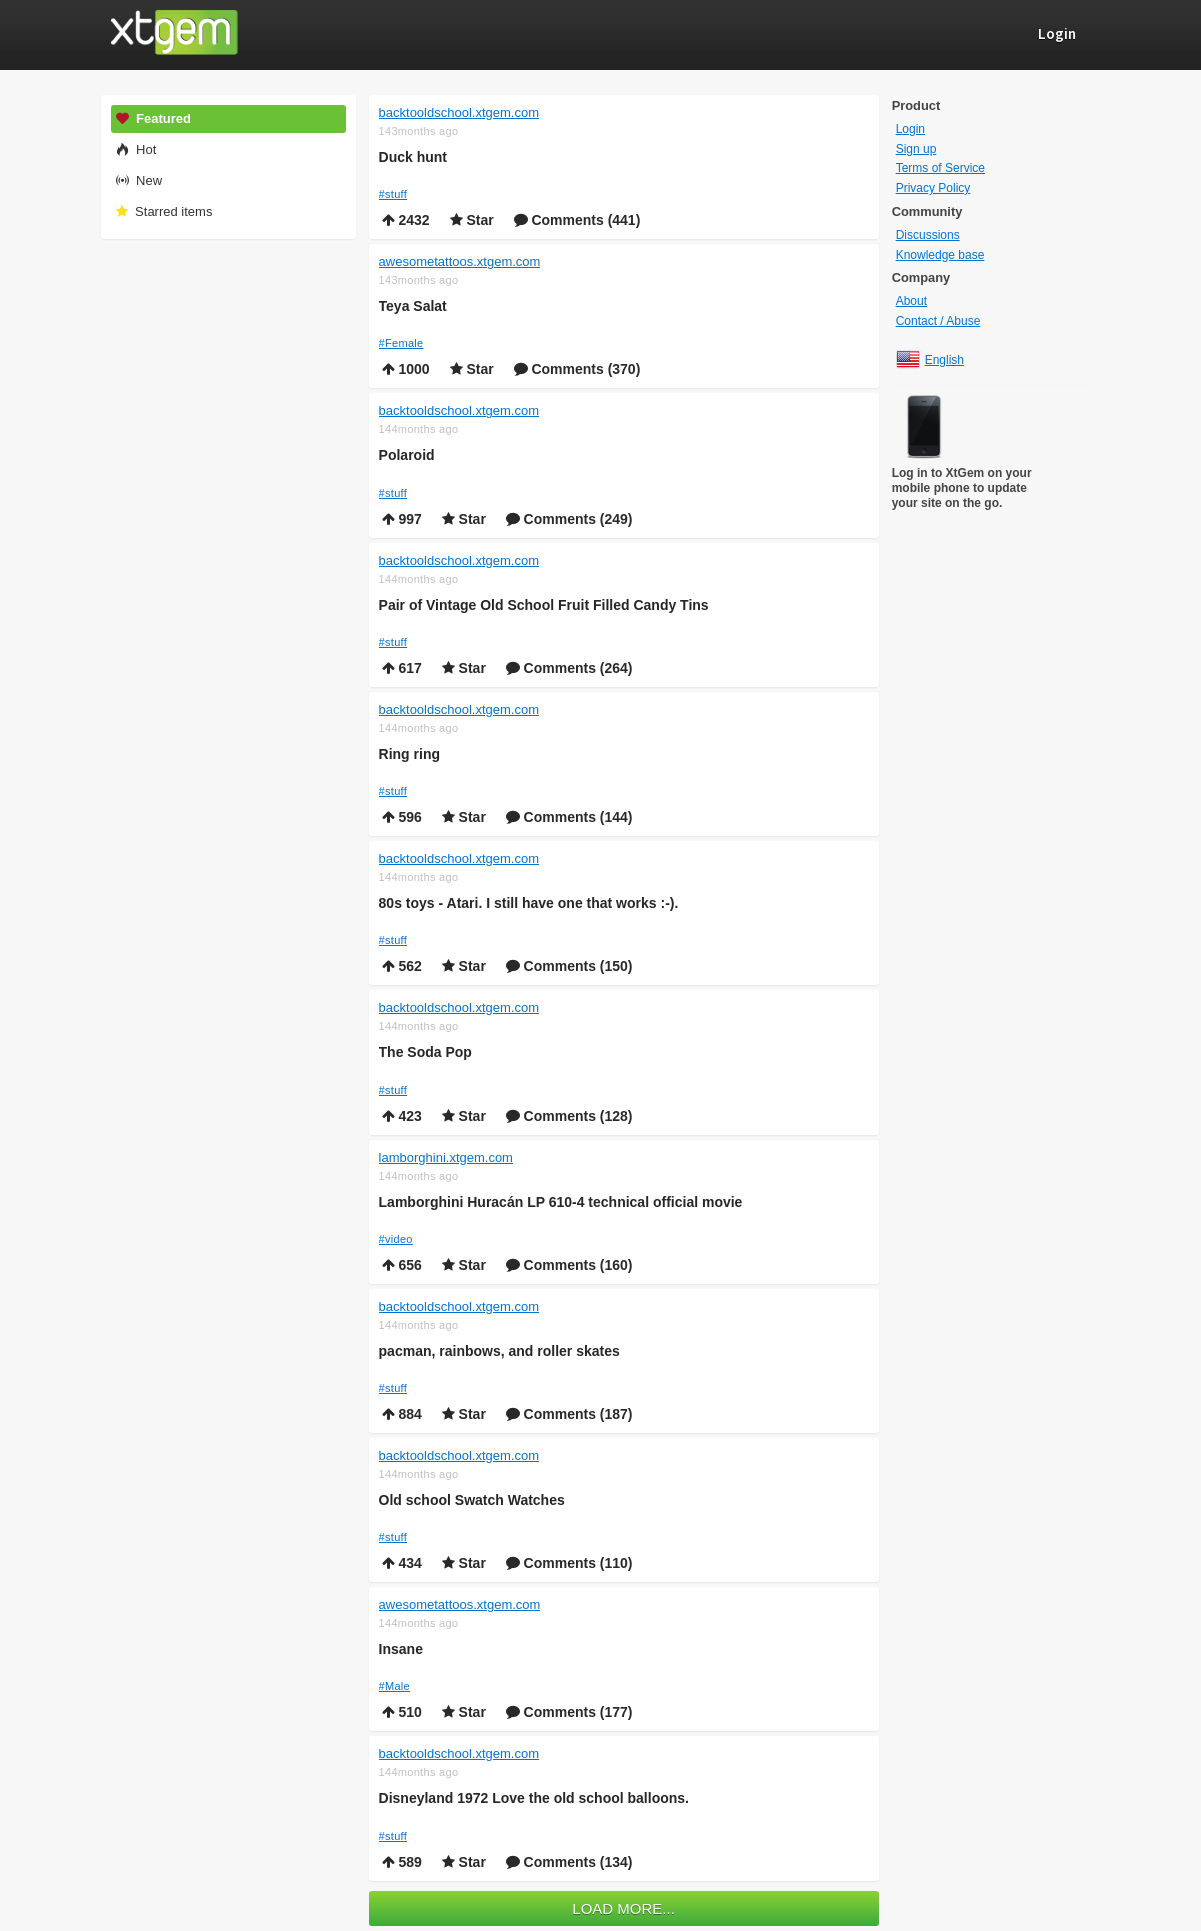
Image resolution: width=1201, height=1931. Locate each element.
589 (402, 1862)
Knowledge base (940, 255)
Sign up (916, 149)
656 (402, 1265)
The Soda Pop (425, 1052)
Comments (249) (569, 519)
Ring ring (409, 754)
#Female (401, 343)
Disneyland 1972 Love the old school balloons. (534, 1798)
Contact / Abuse (938, 321)
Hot (135, 149)
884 (402, 1414)
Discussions (928, 235)
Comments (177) (569, 1712)
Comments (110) (569, 1563)
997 (402, 519)
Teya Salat (413, 306)
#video (396, 1239)
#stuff (393, 194)
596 (402, 817)
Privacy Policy (933, 188)
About (911, 301)
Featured (153, 118)
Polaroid (407, 455)
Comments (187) (569, 1414)
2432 (406, 220)
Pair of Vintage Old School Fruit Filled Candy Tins (544, 605)
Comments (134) (569, 1862)
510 (402, 1712)
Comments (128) (569, 1116)
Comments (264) (569, 668)
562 (402, 966)
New (138, 180)
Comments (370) (577, 369)
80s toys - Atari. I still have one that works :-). (529, 903)
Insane (401, 1649)
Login (910, 129)
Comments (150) (569, 966)
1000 (406, 369)
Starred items (163, 211)
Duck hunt (413, 157)
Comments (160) (569, 1265)
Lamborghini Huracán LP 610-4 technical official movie (561, 1202)
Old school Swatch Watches (472, 1500)
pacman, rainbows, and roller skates (499, 1351)
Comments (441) (577, 220)
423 (402, 1116)
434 (402, 1563)
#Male (394, 1686)
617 (402, 668)
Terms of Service (940, 168)
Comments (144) (569, 817)
